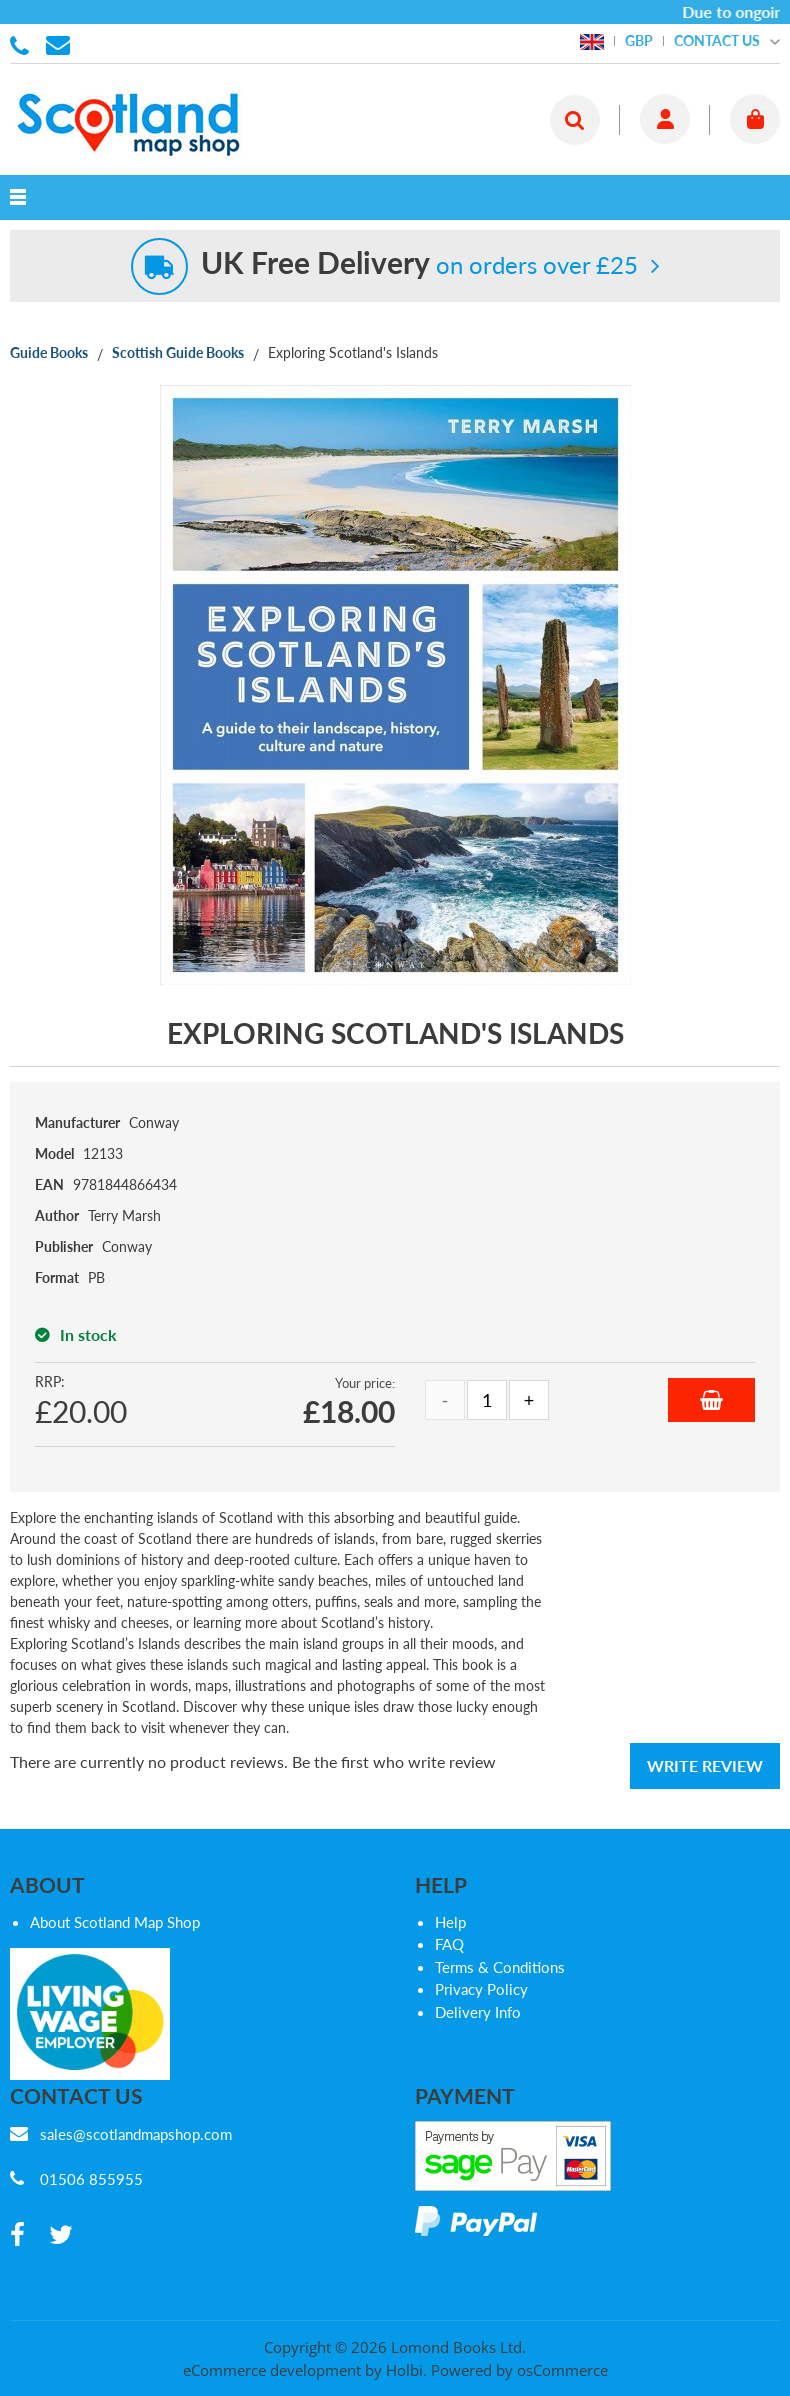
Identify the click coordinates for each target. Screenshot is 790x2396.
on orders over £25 (419, 264)
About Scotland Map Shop (115, 1922)
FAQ (449, 1944)
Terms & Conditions (500, 1967)
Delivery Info (478, 2012)
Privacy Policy (481, 1989)
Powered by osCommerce (519, 2370)
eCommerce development (272, 2370)
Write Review (705, 1765)
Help (450, 1922)
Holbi (404, 2370)
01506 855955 (23, 44)
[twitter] (61, 2235)
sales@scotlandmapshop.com (136, 2134)
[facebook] (17, 2235)
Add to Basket (711, 1400)
